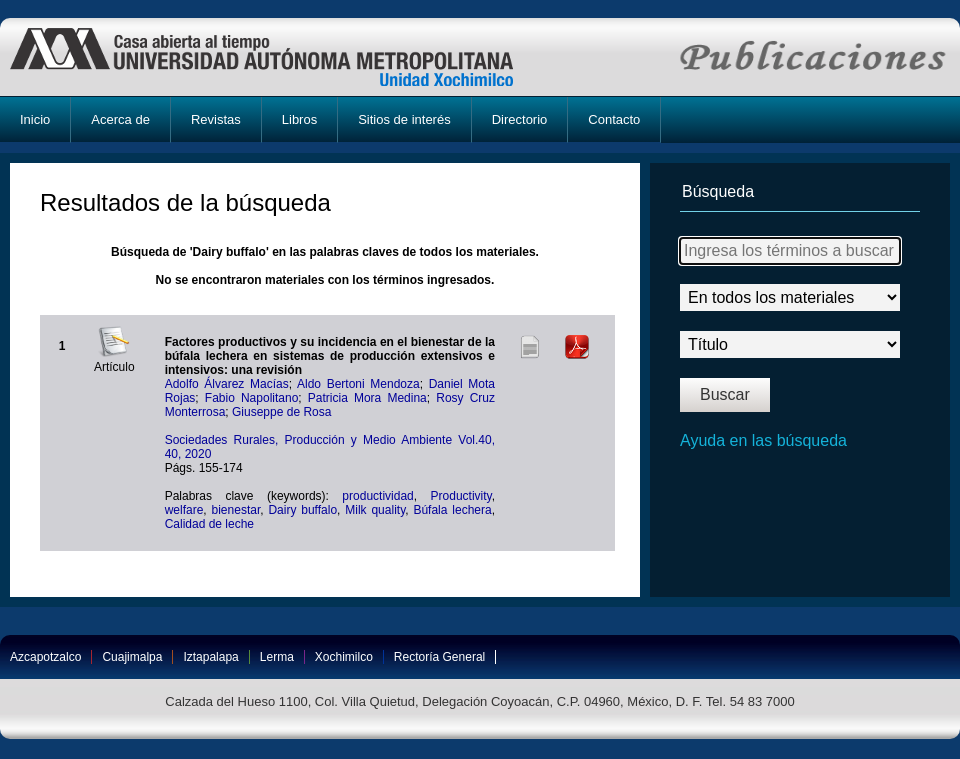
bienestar (236, 510)
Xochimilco (344, 657)
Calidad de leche (209, 524)
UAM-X (280, 57)
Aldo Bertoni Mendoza (358, 384)
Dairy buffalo (302, 510)
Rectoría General (439, 657)
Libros (299, 119)
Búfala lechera (452, 510)
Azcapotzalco (45, 657)
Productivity (461, 496)
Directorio (520, 119)
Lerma (277, 657)
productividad (377, 496)
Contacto (614, 119)
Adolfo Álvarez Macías (227, 384)
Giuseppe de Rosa (281, 412)
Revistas (216, 119)
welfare (184, 510)
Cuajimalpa (132, 657)
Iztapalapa (210, 657)
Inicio (35, 119)
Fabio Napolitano (252, 398)
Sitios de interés (404, 119)
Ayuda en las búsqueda (763, 440)
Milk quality (375, 510)
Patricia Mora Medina (367, 398)
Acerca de (120, 119)
